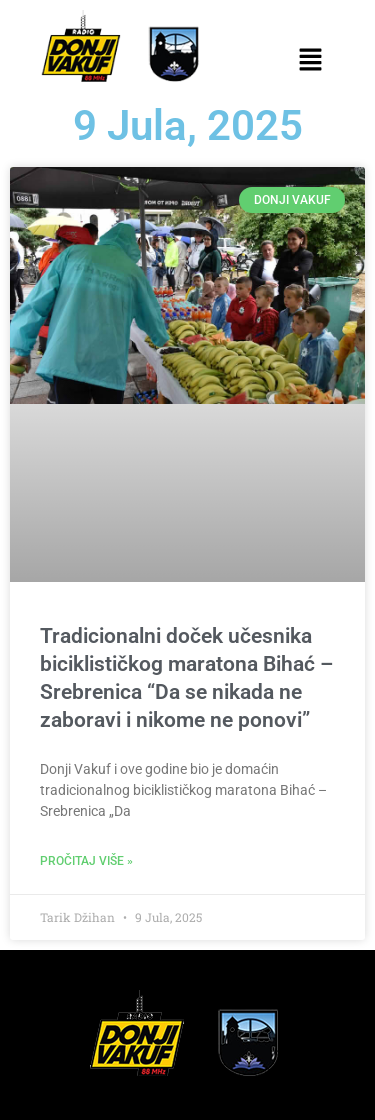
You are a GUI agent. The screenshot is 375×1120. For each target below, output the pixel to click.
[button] (311, 61)
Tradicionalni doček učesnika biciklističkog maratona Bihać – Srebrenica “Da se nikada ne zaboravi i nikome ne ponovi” (186, 678)
